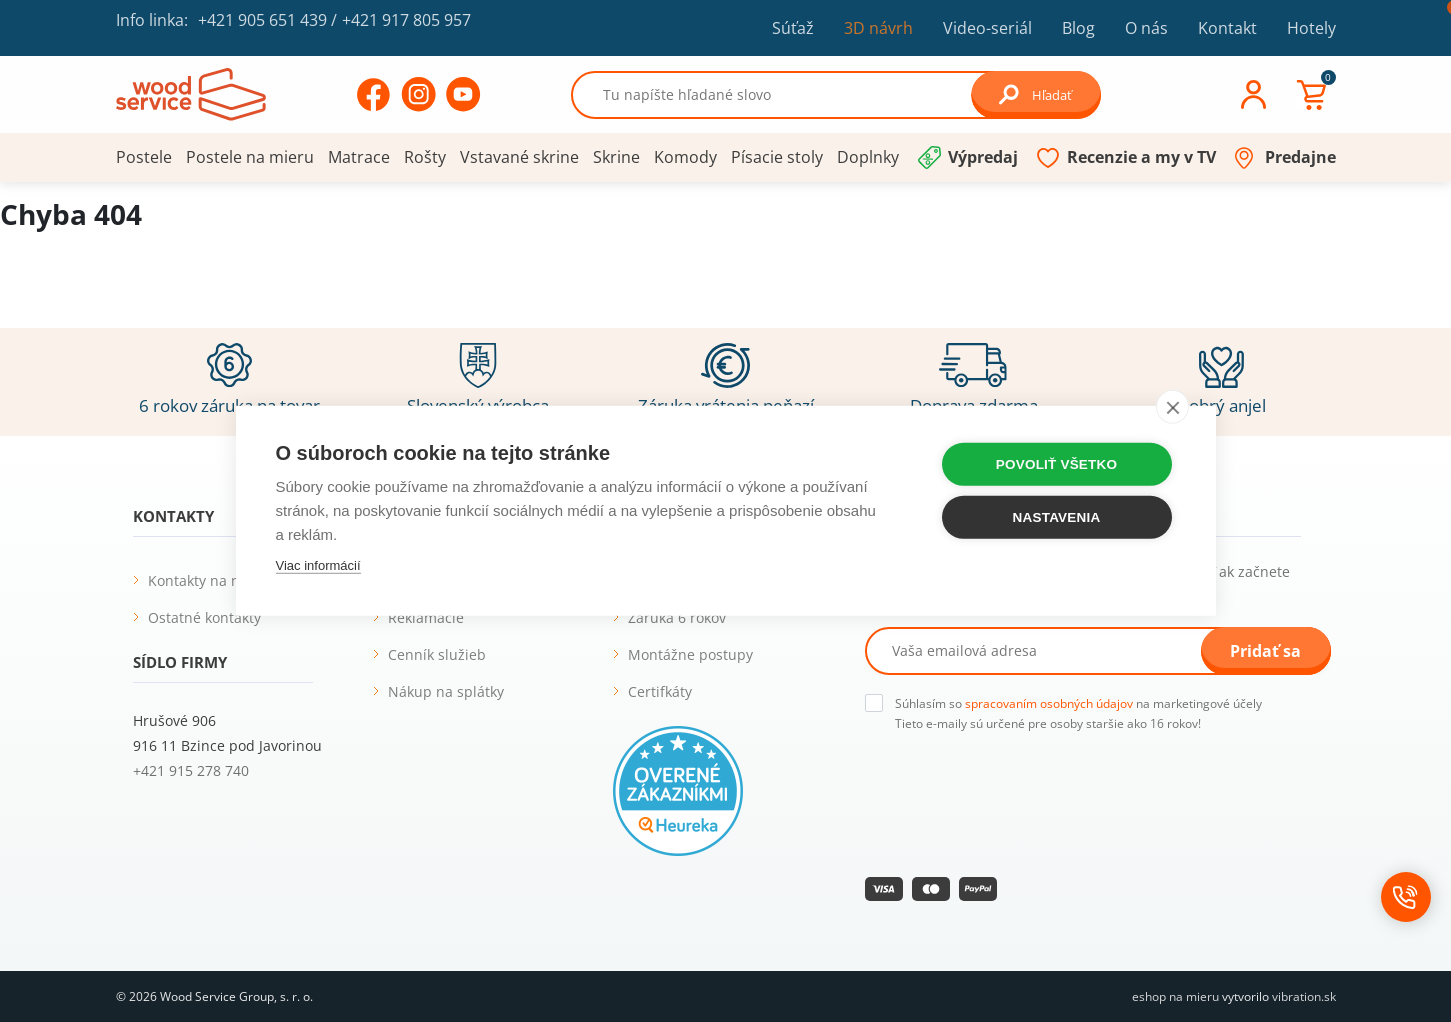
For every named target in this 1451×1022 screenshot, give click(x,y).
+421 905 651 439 (262, 20)
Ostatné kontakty (204, 617)
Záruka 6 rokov (677, 617)
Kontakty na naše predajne (238, 580)
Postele (144, 157)
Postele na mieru (250, 157)
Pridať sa (1265, 651)
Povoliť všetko (1056, 463)
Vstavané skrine (519, 157)
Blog (1078, 28)
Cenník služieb (437, 654)
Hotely (1311, 28)
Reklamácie (426, 617)
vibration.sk (1304, 996)
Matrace (359, 157)
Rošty (425, 157)
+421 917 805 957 (406, 20)
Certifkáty (660, 691)
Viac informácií (318, 564)
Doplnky (868, 157)
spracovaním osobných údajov (1049, 703)
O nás (1146, 28)
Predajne (1300, 157)
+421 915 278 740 (191, 770)
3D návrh (878, 28)
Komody (685, 157)
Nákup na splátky (446, 691)
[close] (1172, 406)
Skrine (616, 157)
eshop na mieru (1175, 996)
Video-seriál (987, 27)
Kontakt (1227, 28)
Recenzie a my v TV (1141, 157)
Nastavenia (1057, 516)
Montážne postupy (690, 654)
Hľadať (1035, 94)
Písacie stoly (777, 157)
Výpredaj (983, 157)
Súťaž (793, 28)
